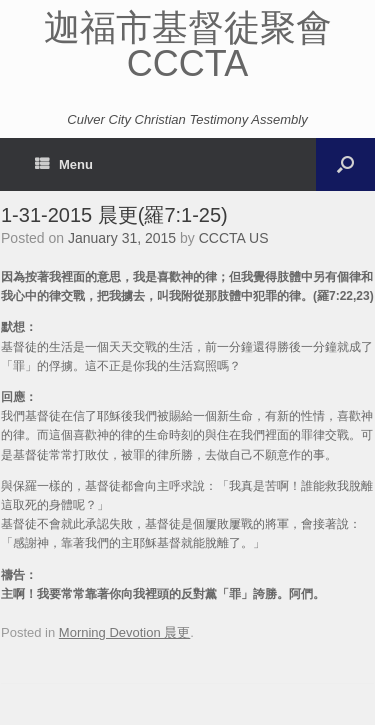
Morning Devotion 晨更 (125, 632)
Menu (64, 164)
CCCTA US (234, 238)
